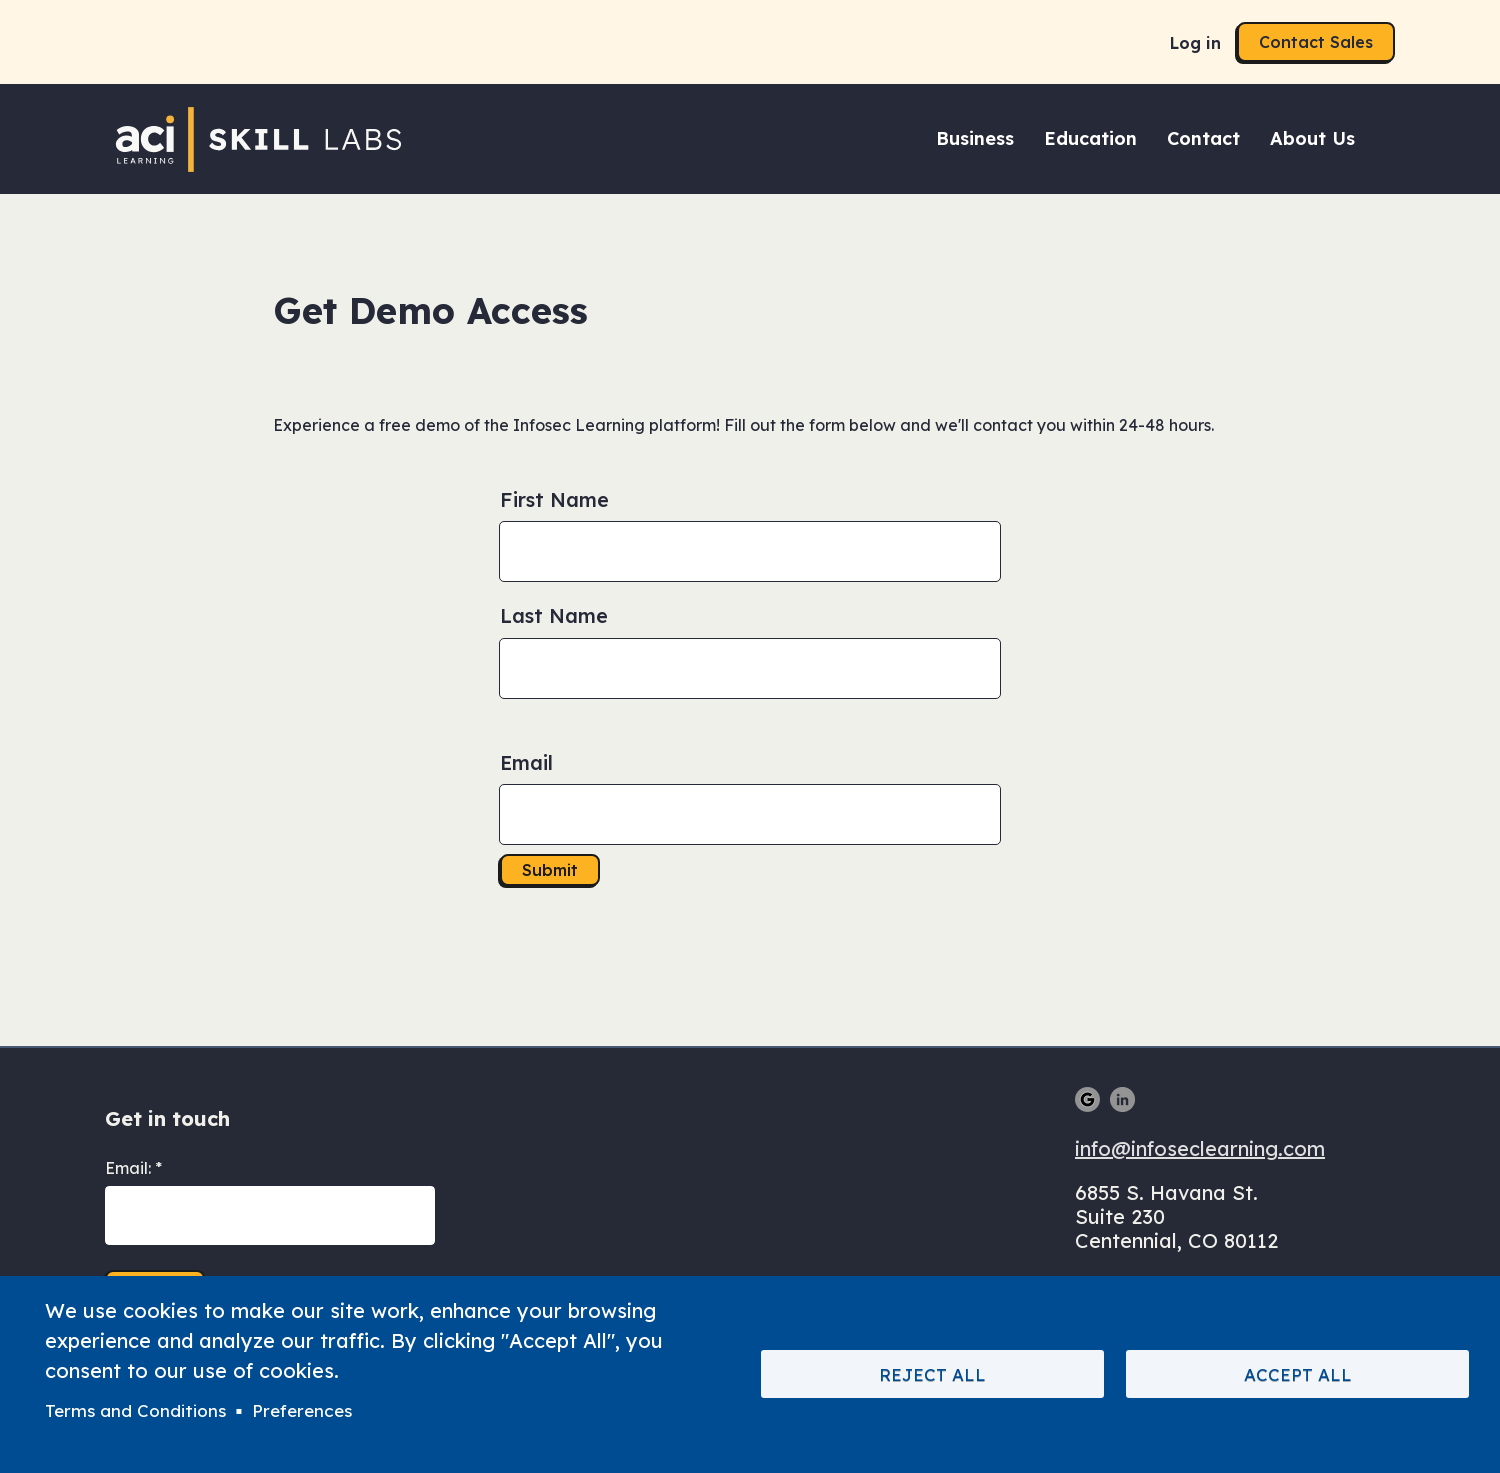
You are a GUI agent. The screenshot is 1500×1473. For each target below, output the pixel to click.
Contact (1203, 138)
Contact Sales (1316, 42)
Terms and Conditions (135, 1410)
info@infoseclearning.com (1200, 1148)
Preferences (302, 1410)
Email (526, 762)
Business (975, 138)
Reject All (932, 1374)
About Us (1312, 138)
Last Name (554, 615)
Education (1090, 138)
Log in (1195, 43)
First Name (554, 499)
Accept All (1298, 1374)
